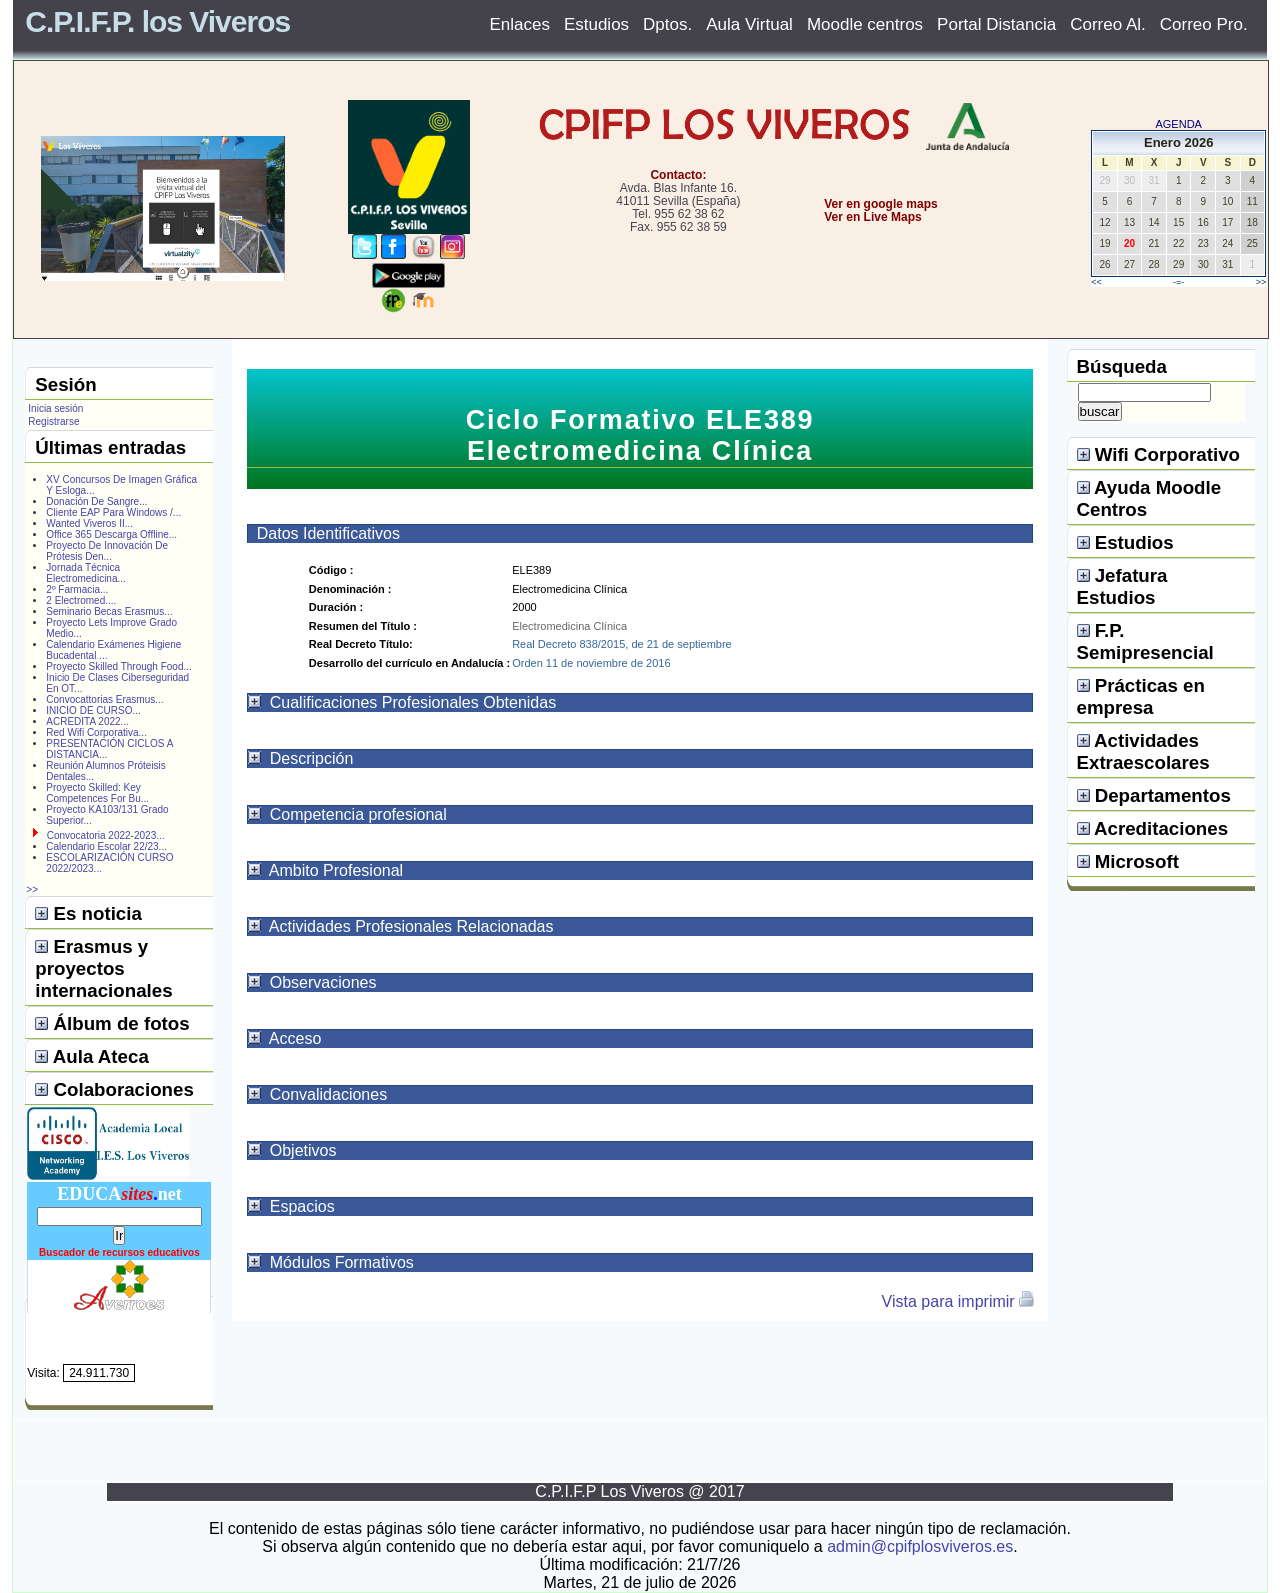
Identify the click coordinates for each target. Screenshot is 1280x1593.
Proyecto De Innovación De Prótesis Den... (107, 551)
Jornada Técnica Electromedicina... (85, 573)
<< (1096, 282)
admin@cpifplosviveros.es (920, 1546)
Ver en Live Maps (872, 217)
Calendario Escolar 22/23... (106, 846)
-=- (1178, 282)
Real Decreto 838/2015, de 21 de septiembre (622, 644)
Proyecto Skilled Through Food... (118, 666)
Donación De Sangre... (96, 501)
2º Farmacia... (77, 589)
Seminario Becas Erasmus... (109, 611)
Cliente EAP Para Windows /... (113, 512)
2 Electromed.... (81, 600)
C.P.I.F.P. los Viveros (157, 21)
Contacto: (678, 175)
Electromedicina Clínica (569, 626)
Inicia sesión (55, 408)
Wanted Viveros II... (89, 523)
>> (1261, 282)
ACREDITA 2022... (87, 721)
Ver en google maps (880, 204)
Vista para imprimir (959, 1301)
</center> (811, 291)
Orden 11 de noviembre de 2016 (591, 663)
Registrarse (53, 421)
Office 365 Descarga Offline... (111, 534)
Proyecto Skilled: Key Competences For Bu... (97, 793)
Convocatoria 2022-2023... (106, 835)
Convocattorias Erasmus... (104, 699)
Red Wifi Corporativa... (96, 732)
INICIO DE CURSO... (93, 710)
